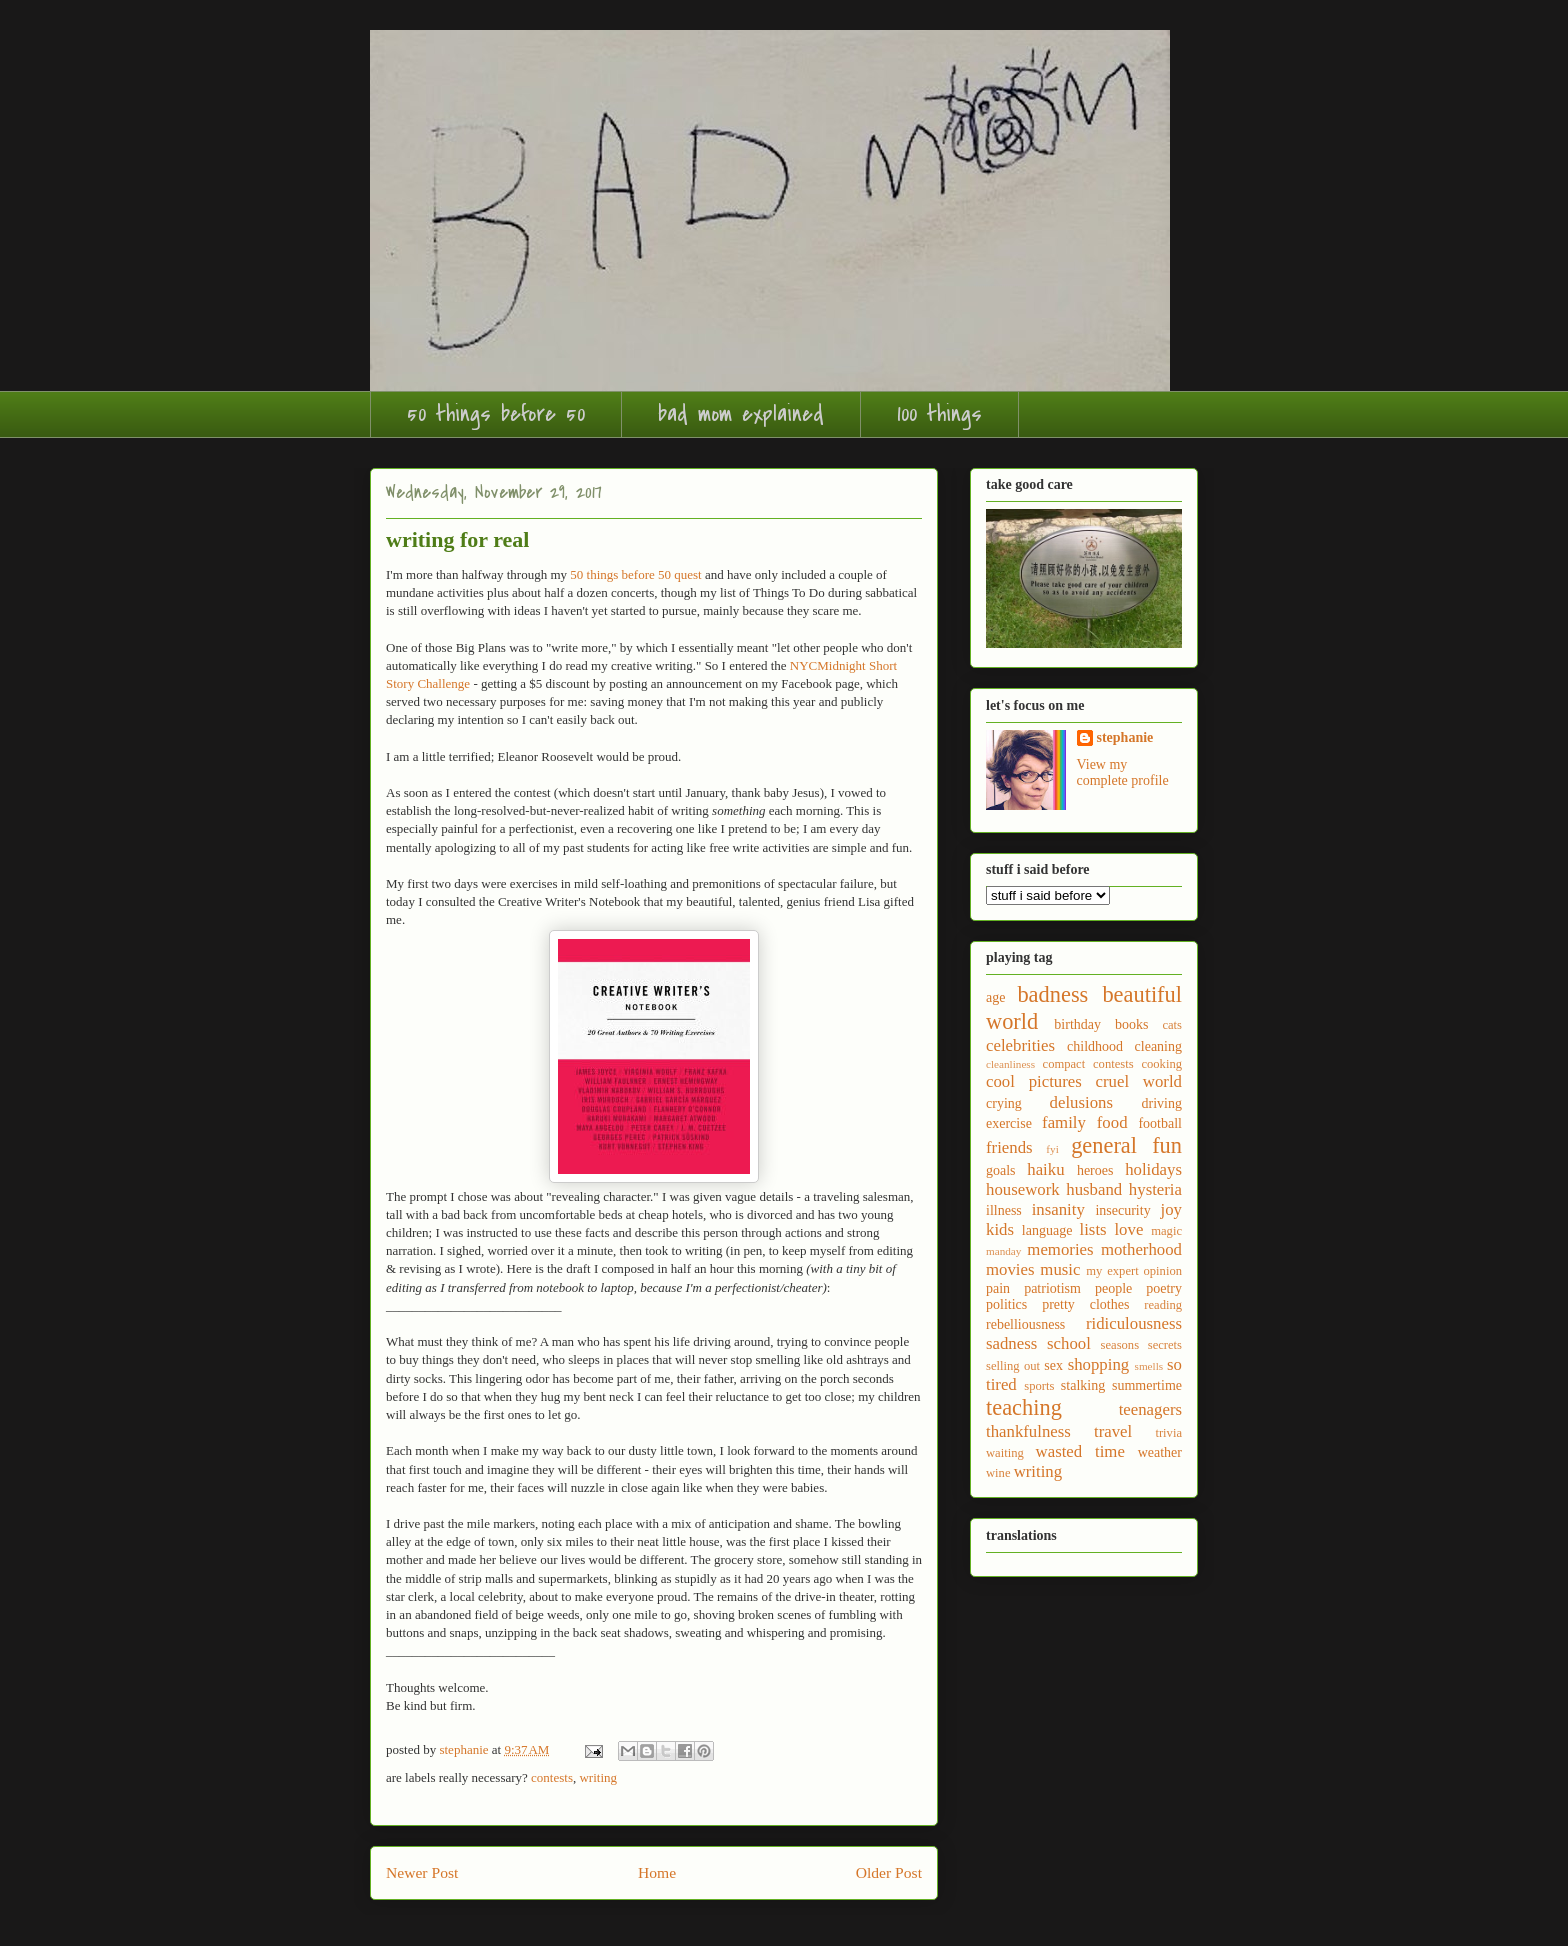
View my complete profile (1123, 772)
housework (1023, 1189)
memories (1060, 1249)
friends (1009, 1147)
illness (1004, 1210)
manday (1003, 1251)
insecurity (1122, 1210)
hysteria (1155, 1189)
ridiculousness (1134, 1323)
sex (1053, 1365)
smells (1149, 1366)
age (995, 997)
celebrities (1020, 1045)
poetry (1164, 1288)
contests (552, 1777)
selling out (1013, 1366)
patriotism (1052, 1288)
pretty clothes (1085, 1304)
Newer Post (422, 1872)
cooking (1161, 1064)
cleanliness (1010, 1064)
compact (1064, 1064)
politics (1006, 1304)
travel (1113, 1431)
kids (1000, 1229)
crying (1004, 1103)
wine (998, 1473)
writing (598, 1777)
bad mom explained (741, 414)
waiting (1005, 1453)
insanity (1058, 1209)
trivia (1168, 1433)
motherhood (1141, 1249)
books (1131, 1024)
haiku (1045, 1169)
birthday (1077, 1024)
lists (1093, 1229)
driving (1162, 1103)
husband (1094, 1189)
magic (1166, 1231)
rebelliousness (1025, 1324)
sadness (1011, 1343)
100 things (939, 414)
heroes (1095, 1170)
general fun (1126, 1145)
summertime (1147, 1385)
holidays (1153, 1169)
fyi (1052, 1149)
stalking (1083, 1385)
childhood (1095, 1046)
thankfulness (1028, 1431)
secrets (1165, 1345)
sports (1039, 1386)
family (1064, 1122)
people (1113, 1288)
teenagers (1150, 1409)
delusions (1081, 1102)
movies (1010, 1269)
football (1160, 1123)
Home (657, 1872)
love (1128, 1229)
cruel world (1139, 1081)
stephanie (1125, 737)
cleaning (1158, 1046)
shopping (1099, 1364)
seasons (1120, 1345)
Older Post (889, 1872)
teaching (1024, 1407)
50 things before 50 (496, 414)
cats (1172, 1025)
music (1060, 1269)
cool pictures (1034, 1081)
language (1047, 1230)
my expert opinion (1134, 1271)
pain (998, 1288)
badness (1052, 994)
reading (1163, 1305)
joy (1171, 1209)
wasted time (1080, 1451)
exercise (1009, 1123)
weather (1160, 1452)
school (1069, 1343)
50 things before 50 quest (635, 574)
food (1112, 1122)
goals (1001, 1170)
